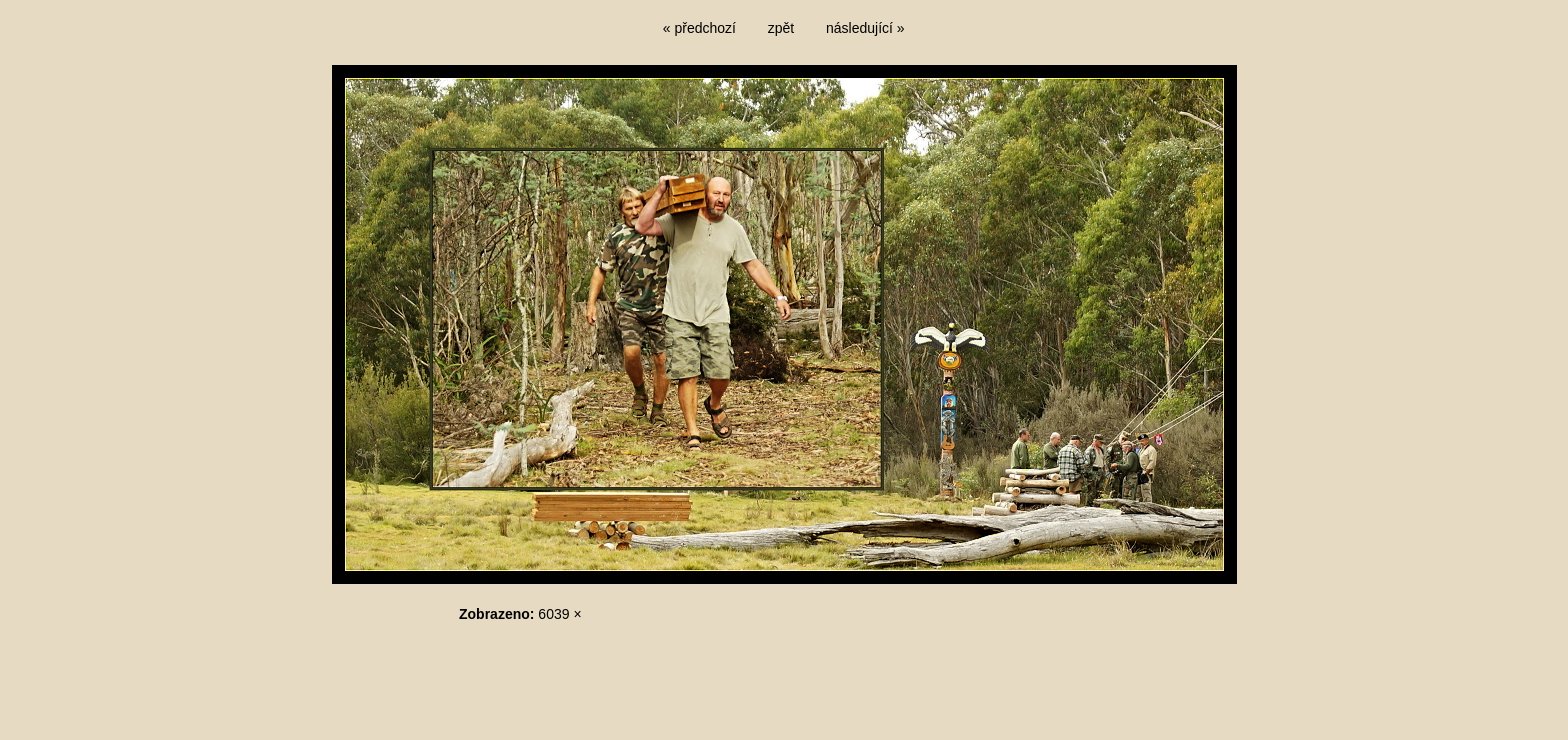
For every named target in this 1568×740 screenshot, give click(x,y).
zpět (781, 28)
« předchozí (699, 28)
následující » (865, 28)
